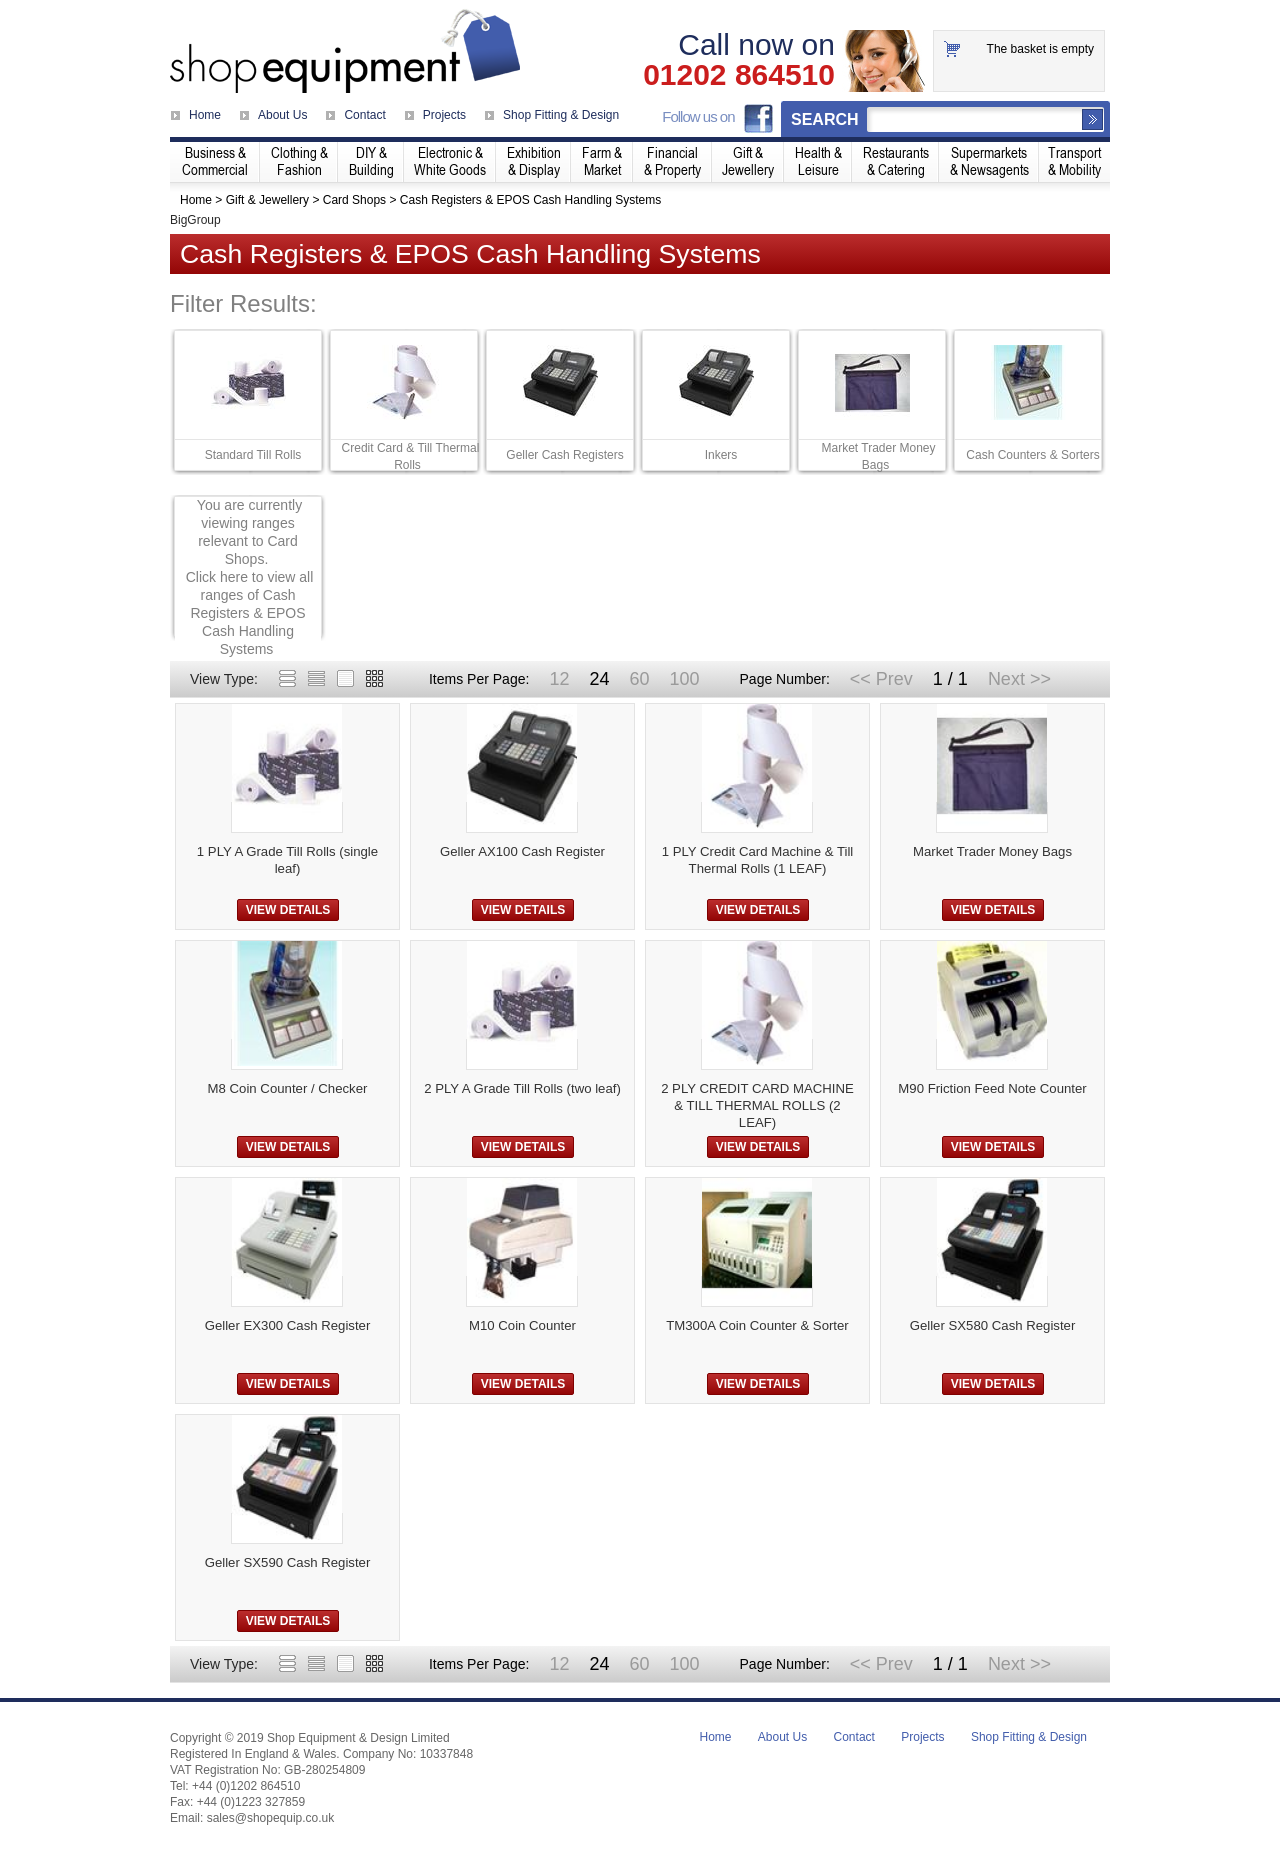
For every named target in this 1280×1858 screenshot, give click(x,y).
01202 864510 (739, 75)
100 (684, 679)
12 (559, 679)
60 (639, 679)
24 (599, 679)
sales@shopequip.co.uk (271, 1818)
